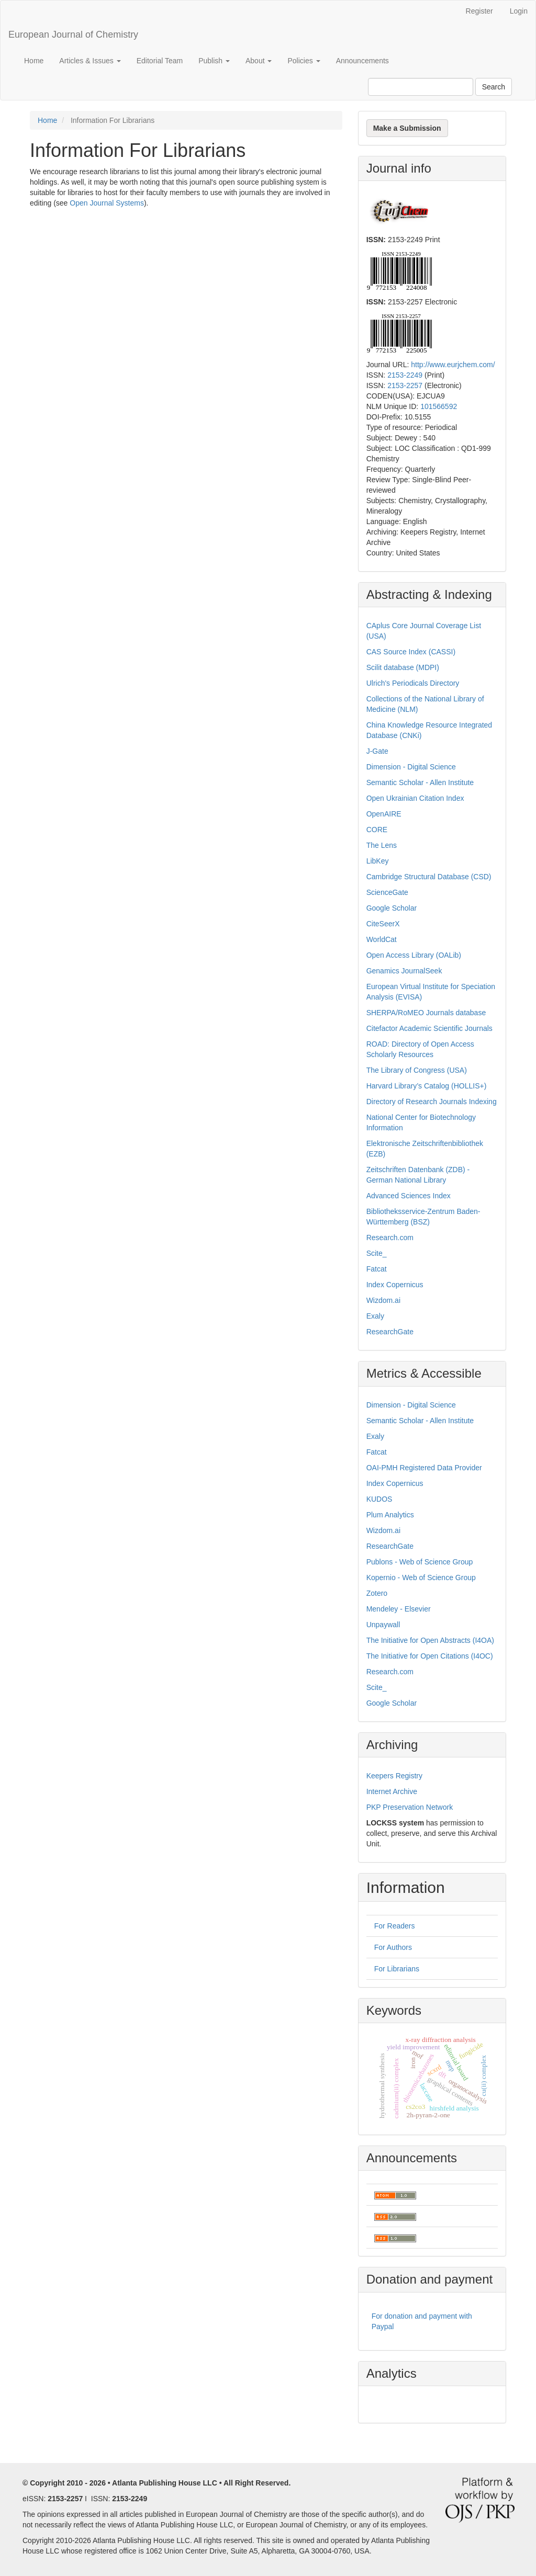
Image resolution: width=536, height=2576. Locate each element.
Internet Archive (391, 1791)
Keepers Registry (394, 1776)
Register (479, 11)
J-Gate (377, 751)
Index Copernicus (394, 1284)
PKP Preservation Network (409, 1807)
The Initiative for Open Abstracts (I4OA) (430, 1640)
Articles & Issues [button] (89, 60)
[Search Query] (420, 87)
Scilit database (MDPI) (402, 667)
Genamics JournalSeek (404, 971)
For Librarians (396, 1969)
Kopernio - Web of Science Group (421, 1577)
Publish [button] (214, 60)
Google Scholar (391, 908)
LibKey (377, 861)
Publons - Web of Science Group (419, 1562)
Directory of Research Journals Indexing (431, 1101)
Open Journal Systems (107, 203)
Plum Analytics (390, 1515)
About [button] (258, 60)
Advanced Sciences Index (408, 1195)
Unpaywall (383, 1624)
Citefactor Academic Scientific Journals (429, 1028)
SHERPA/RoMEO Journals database (426, 1012)
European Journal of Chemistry (73, 34)
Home (33, 60)
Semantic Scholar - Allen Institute (420, 782)
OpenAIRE (383, 814)
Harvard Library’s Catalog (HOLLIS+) (426, 1086)
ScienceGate (387, 892)
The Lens (381, 845)
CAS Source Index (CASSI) (410, 652)
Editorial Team (160, 60)
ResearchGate (390, 1331)
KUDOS (379, 1499)
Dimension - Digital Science (411, 767)
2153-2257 (404, 385)
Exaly (375, 1316)
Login (519, 11)
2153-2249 (404, 375)
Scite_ (376, 1253)
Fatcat (376, 1269)
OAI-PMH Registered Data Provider (424, 1467)
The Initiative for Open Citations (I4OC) (429, 1656)
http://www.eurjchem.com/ (453, 364)
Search (493, 87)
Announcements (362, 60)
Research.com (390, 1237)
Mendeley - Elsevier (398, 1609)
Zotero (376, 1593)
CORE (376, 829)
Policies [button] (303, 60)
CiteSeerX (383, 924)
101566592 (438, 406)
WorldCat (381, 939)
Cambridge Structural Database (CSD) (429, 876)
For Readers (394, 1926)
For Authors (393, 1947)
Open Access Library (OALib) (413, 955)
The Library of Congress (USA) (416, 1070)
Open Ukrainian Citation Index (415, 798)
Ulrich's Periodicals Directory (413, 683)
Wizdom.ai (383, 1300)
